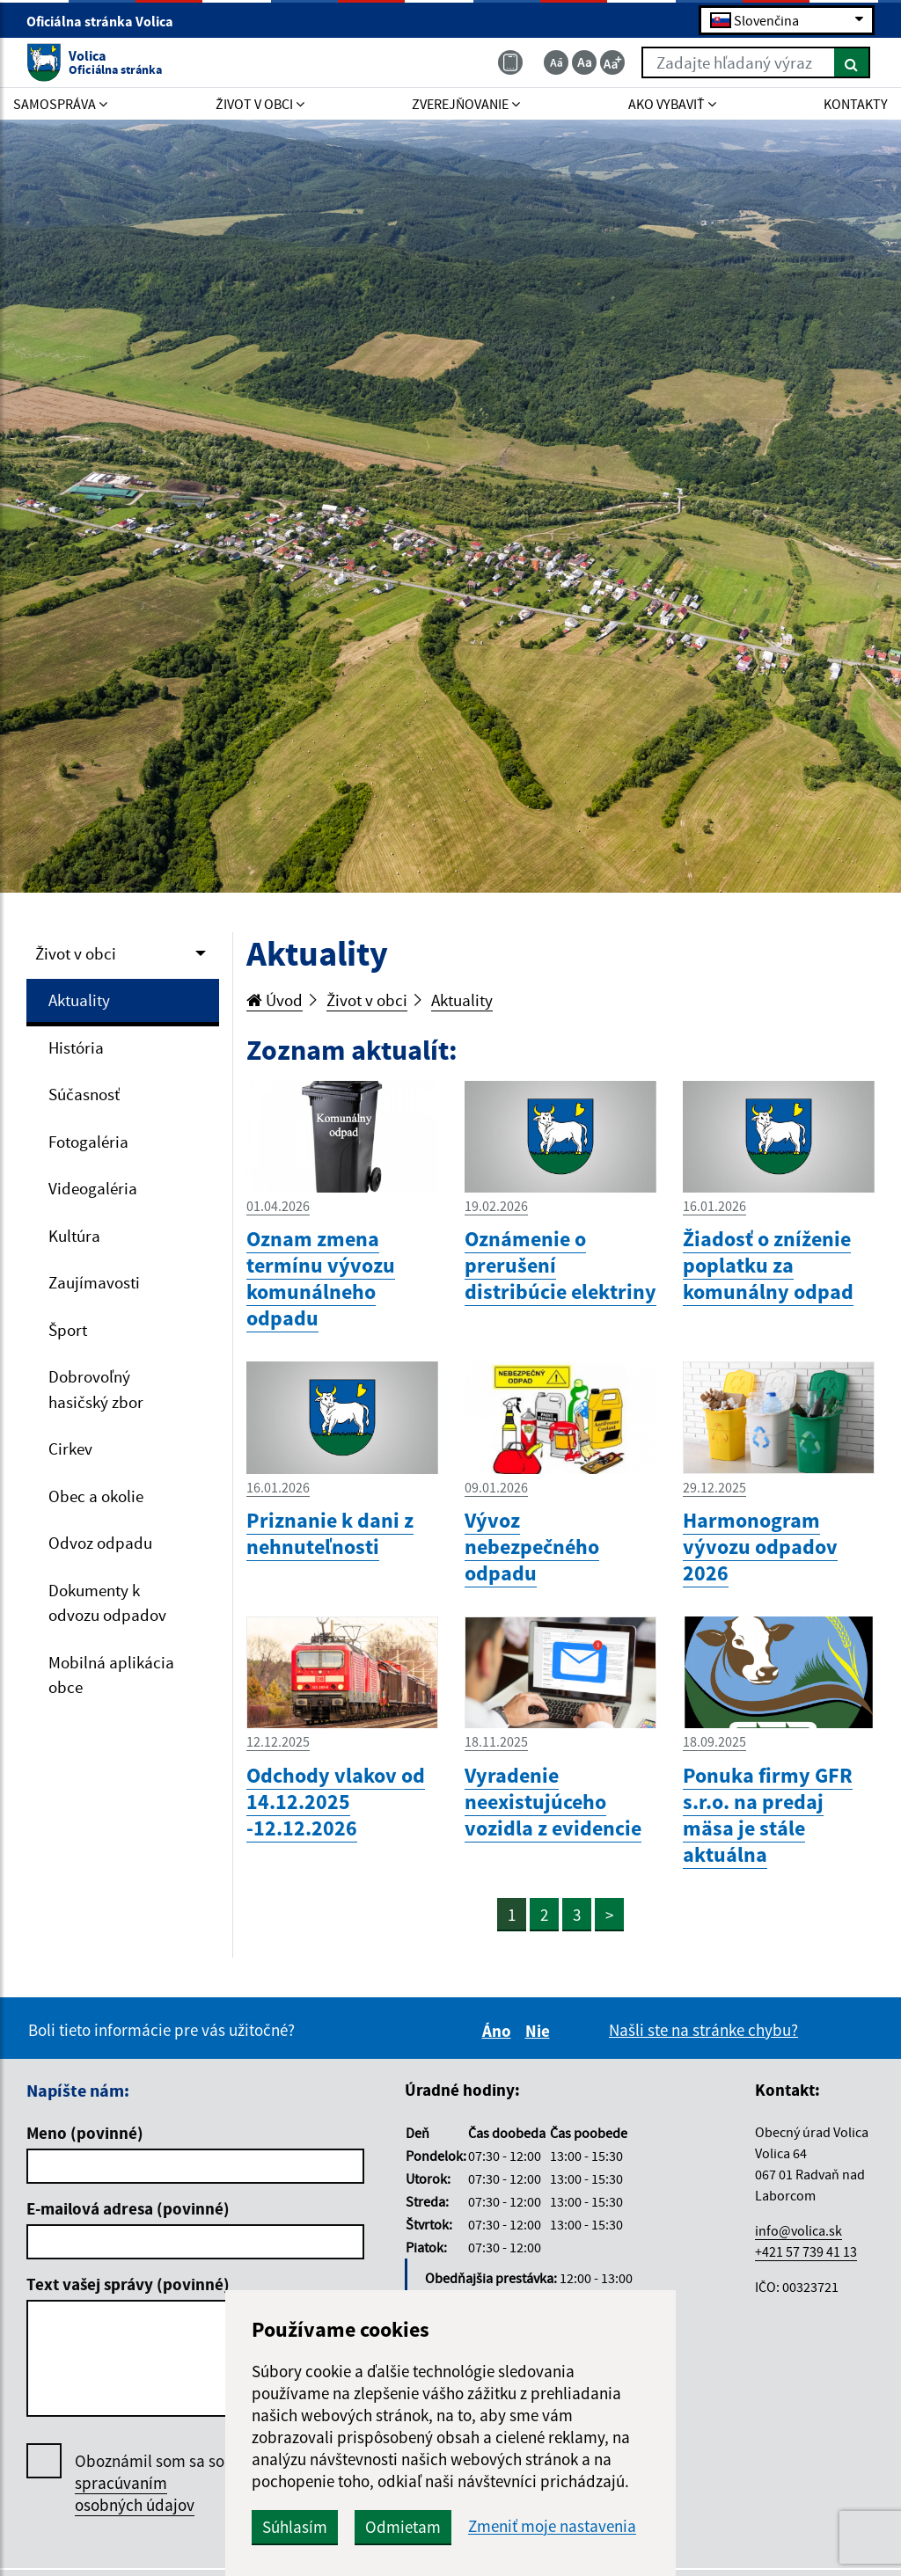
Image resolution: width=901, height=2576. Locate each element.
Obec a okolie (95, 1496)
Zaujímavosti (94, 1282)
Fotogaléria (88, 1141)
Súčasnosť (84, 1094)
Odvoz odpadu (100, 1542)
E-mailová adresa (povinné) (128, 2208)
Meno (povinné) (84, 2132)
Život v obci (75, 953)
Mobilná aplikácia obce (111, 1675)
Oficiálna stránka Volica (107, 21)
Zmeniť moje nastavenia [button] (552, 2526)
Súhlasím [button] (294, 2526)
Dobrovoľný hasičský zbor (95, 1389)
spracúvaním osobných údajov (134, 2493)
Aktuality (79, 1000)
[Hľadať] (852, 62)
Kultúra (74, 1235)
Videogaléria (92, 1188)
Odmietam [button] (403, 2526)
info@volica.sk (798, 2230)
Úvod (274, 1000)
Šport (67, 1329)
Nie (540, 2030)
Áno (499, 2030)
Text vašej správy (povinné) (128, 2284)
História (76, 1047)
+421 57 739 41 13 (806, 2251)
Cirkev (70, 1448)
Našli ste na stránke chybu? (703, 2029)
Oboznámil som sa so (149, 2483)
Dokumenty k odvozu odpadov (107, 1603)
